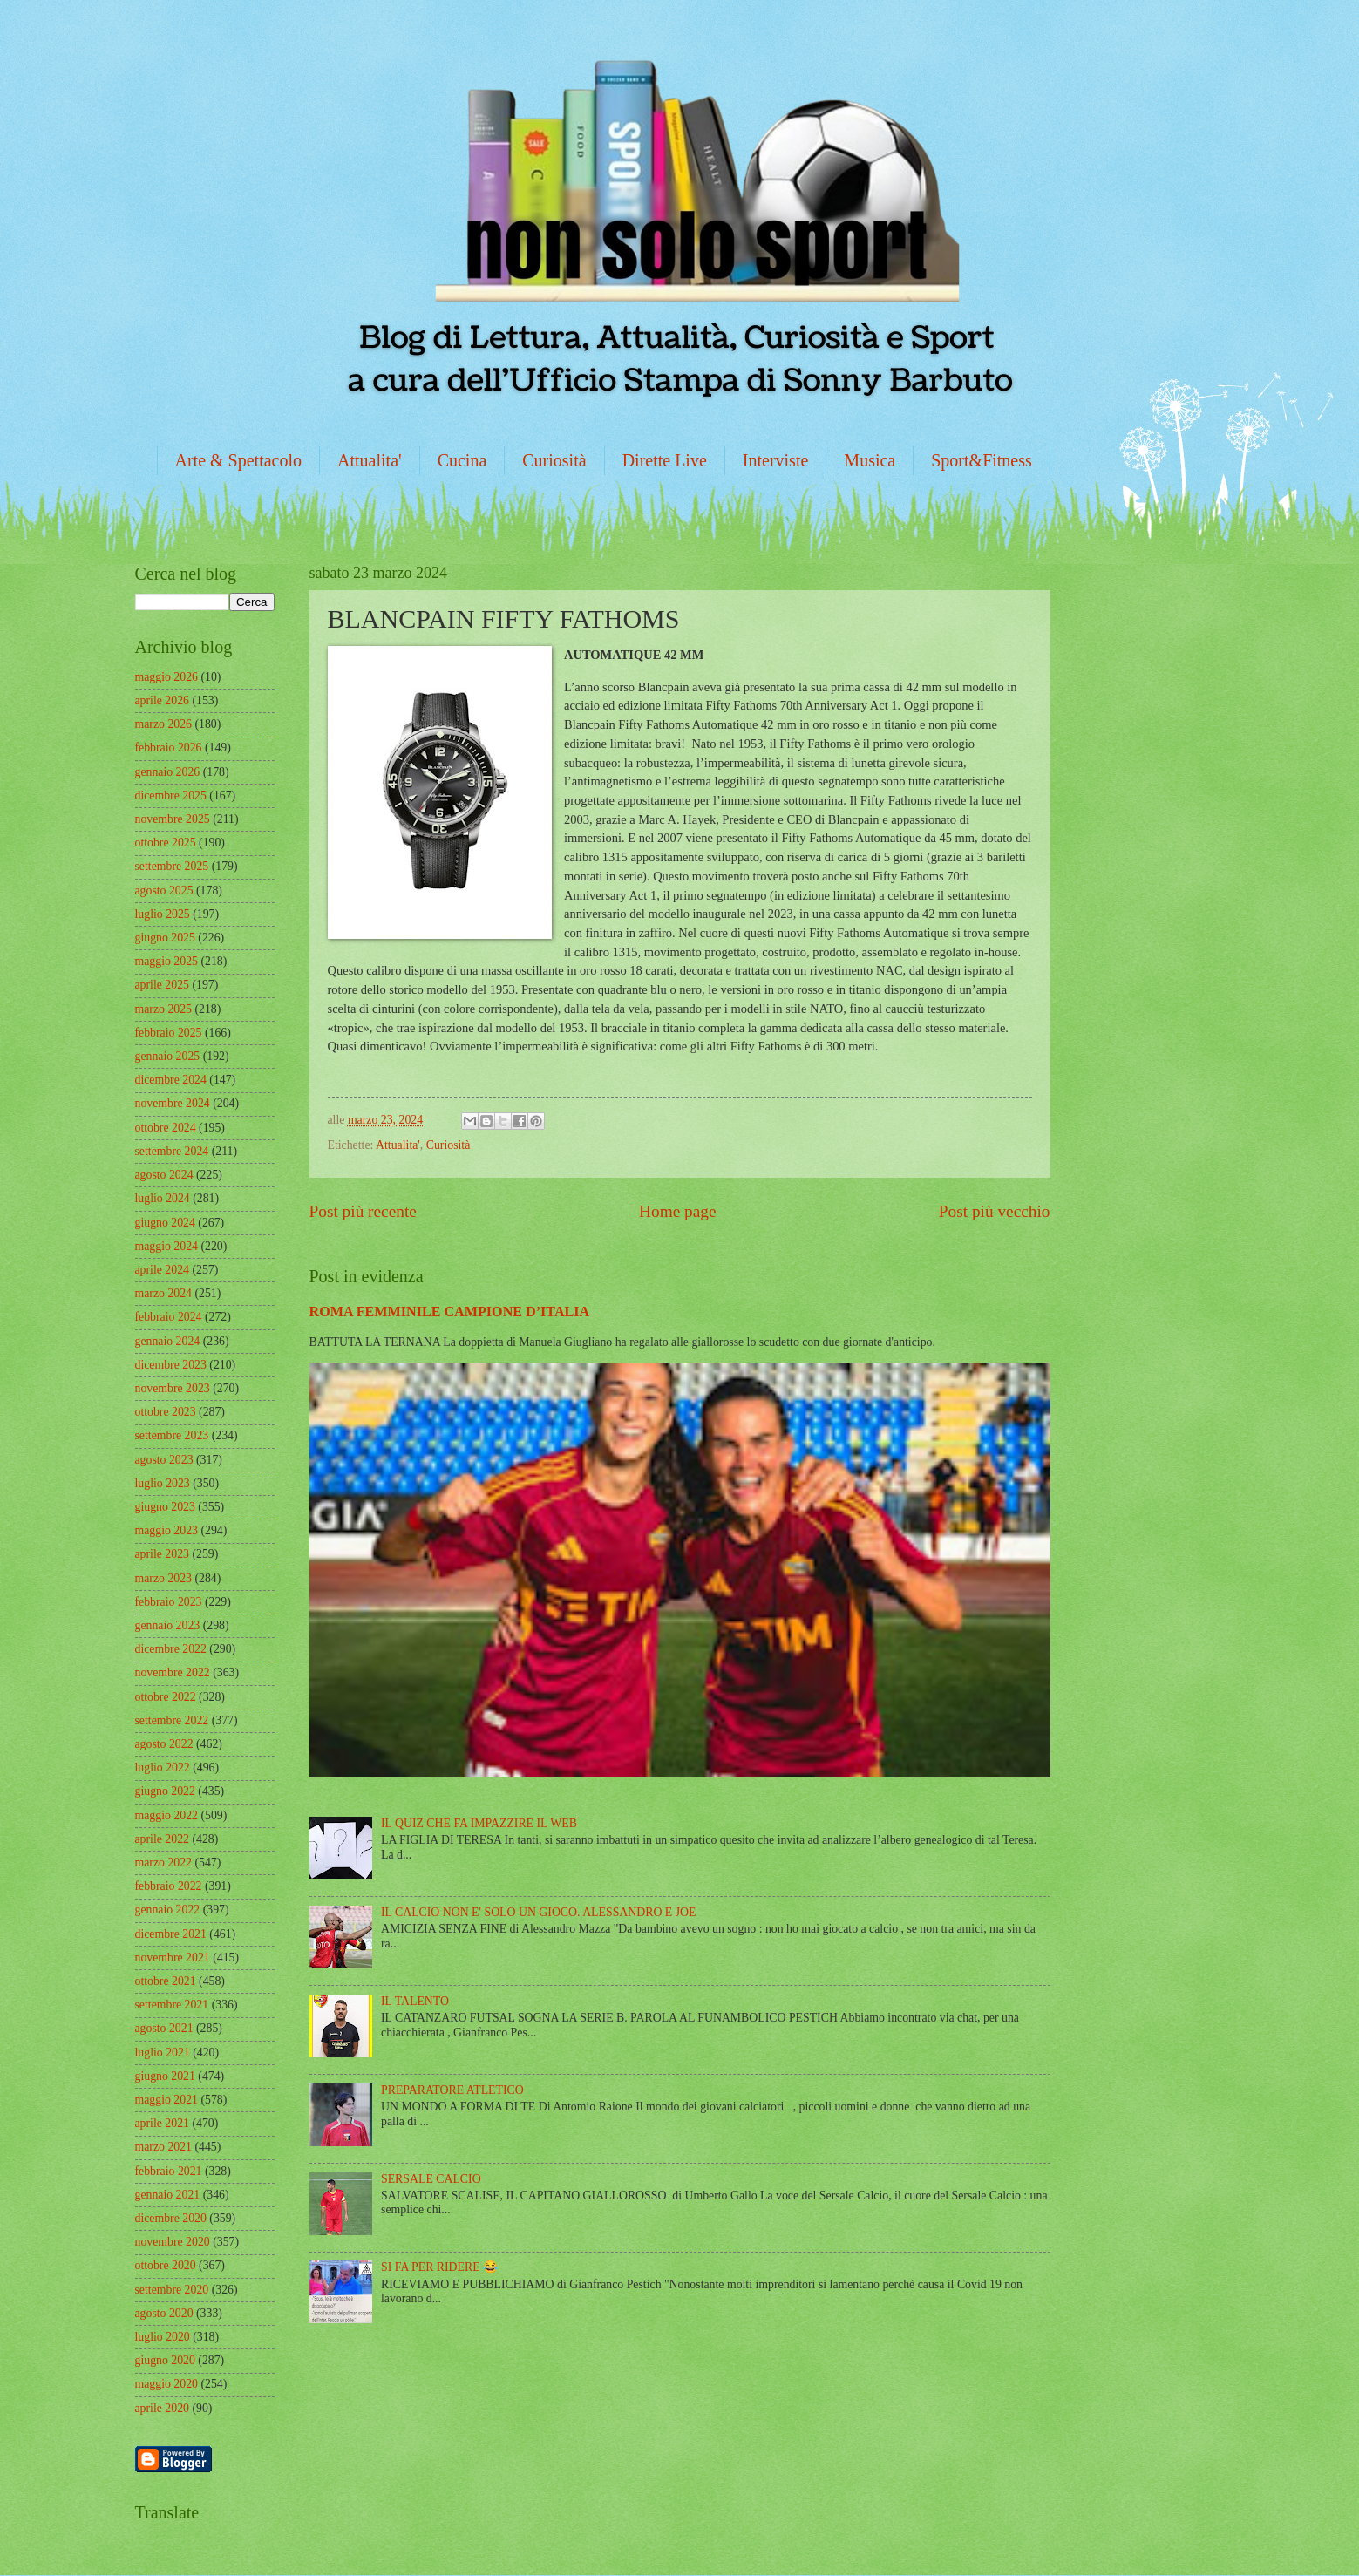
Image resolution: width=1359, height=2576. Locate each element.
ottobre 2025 (165, 842)
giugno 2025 (165, 937)
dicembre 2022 (171, 1648)
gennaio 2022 (167, 1909)
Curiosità (554, 460)
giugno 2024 (165, 1222)
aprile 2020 (162, 2408)
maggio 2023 (166, 1530)
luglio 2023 (162, 1483)
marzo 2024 (164, 1293)
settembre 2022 (172, 1720)
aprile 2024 (162, 1269)
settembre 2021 (172, 2004)
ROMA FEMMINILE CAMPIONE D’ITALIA (449, 1311)
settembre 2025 (172, 866)
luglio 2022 (162, 1767)
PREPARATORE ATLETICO (452, 2090)
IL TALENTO (415, 2001)
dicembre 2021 (171, 1933)
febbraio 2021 (168, 2171)
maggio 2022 (166, 1815)
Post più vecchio (994, 1211)
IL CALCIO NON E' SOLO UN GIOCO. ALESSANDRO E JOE (538, 1912)
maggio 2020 (166, 2383)
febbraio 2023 (168, 1601)
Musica (869, 460)
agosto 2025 (164, 890)
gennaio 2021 (167, 2194)
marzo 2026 (164, 724)
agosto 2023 (164, 1459)
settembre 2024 (172, 1151)
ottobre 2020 (165, 2265)
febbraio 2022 (168, 1886)
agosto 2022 (164, 1743)
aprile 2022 (162, 1838)
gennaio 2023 (167, 1625)
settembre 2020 (172, 2289)
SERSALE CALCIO (431, 2178)
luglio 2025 (162, 914)
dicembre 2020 (171, 2218)
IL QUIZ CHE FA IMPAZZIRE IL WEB (479, 1823)
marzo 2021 (164, 2146)
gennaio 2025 (167, 1056)
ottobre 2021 (165, 1981)
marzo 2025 (164, 1009)
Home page (677, 1211)
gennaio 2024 (167, 1341)
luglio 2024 (162, 1198)
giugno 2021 (165, 2076)
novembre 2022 (172, 1672)
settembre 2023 (172, 1435)
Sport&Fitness (981, 460)
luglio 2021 (162, 2052)
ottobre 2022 (165, 1696)
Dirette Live (664, 460)
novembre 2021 (172, 1957)
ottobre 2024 (165, 1127)
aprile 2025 (162, 984)
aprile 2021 (162, 2123)
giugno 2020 (165, 2360)
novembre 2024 (172, 1103)
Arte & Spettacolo (238, 460)
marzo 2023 (164, 1578)
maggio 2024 (166, 1246)
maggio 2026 (166, 676)
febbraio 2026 (168, 747)
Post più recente (363, 1211)
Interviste (776, 460)
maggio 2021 (166, 2099)
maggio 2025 (166, 961)
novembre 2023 (172, 1388)
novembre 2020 (172, 2241)
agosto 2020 (164, 2313)
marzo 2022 (164, 1862)
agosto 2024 (164, 1174)
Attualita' (369, 460)
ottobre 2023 (165, 1411)
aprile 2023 (162, 1553)
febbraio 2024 (168, 1316)
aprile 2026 (162, 700)
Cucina (462, 460)
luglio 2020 (162, 2336)
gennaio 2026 (167, 771)
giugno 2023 (165, 1506)
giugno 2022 (165, 1791)
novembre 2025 (172, 819)
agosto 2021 (164, 2028)
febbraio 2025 (168, 1032)
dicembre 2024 (171, 1079)
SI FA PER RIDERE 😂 (439, 2267)
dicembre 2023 (171, 1364)
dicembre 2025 (171, 795)
